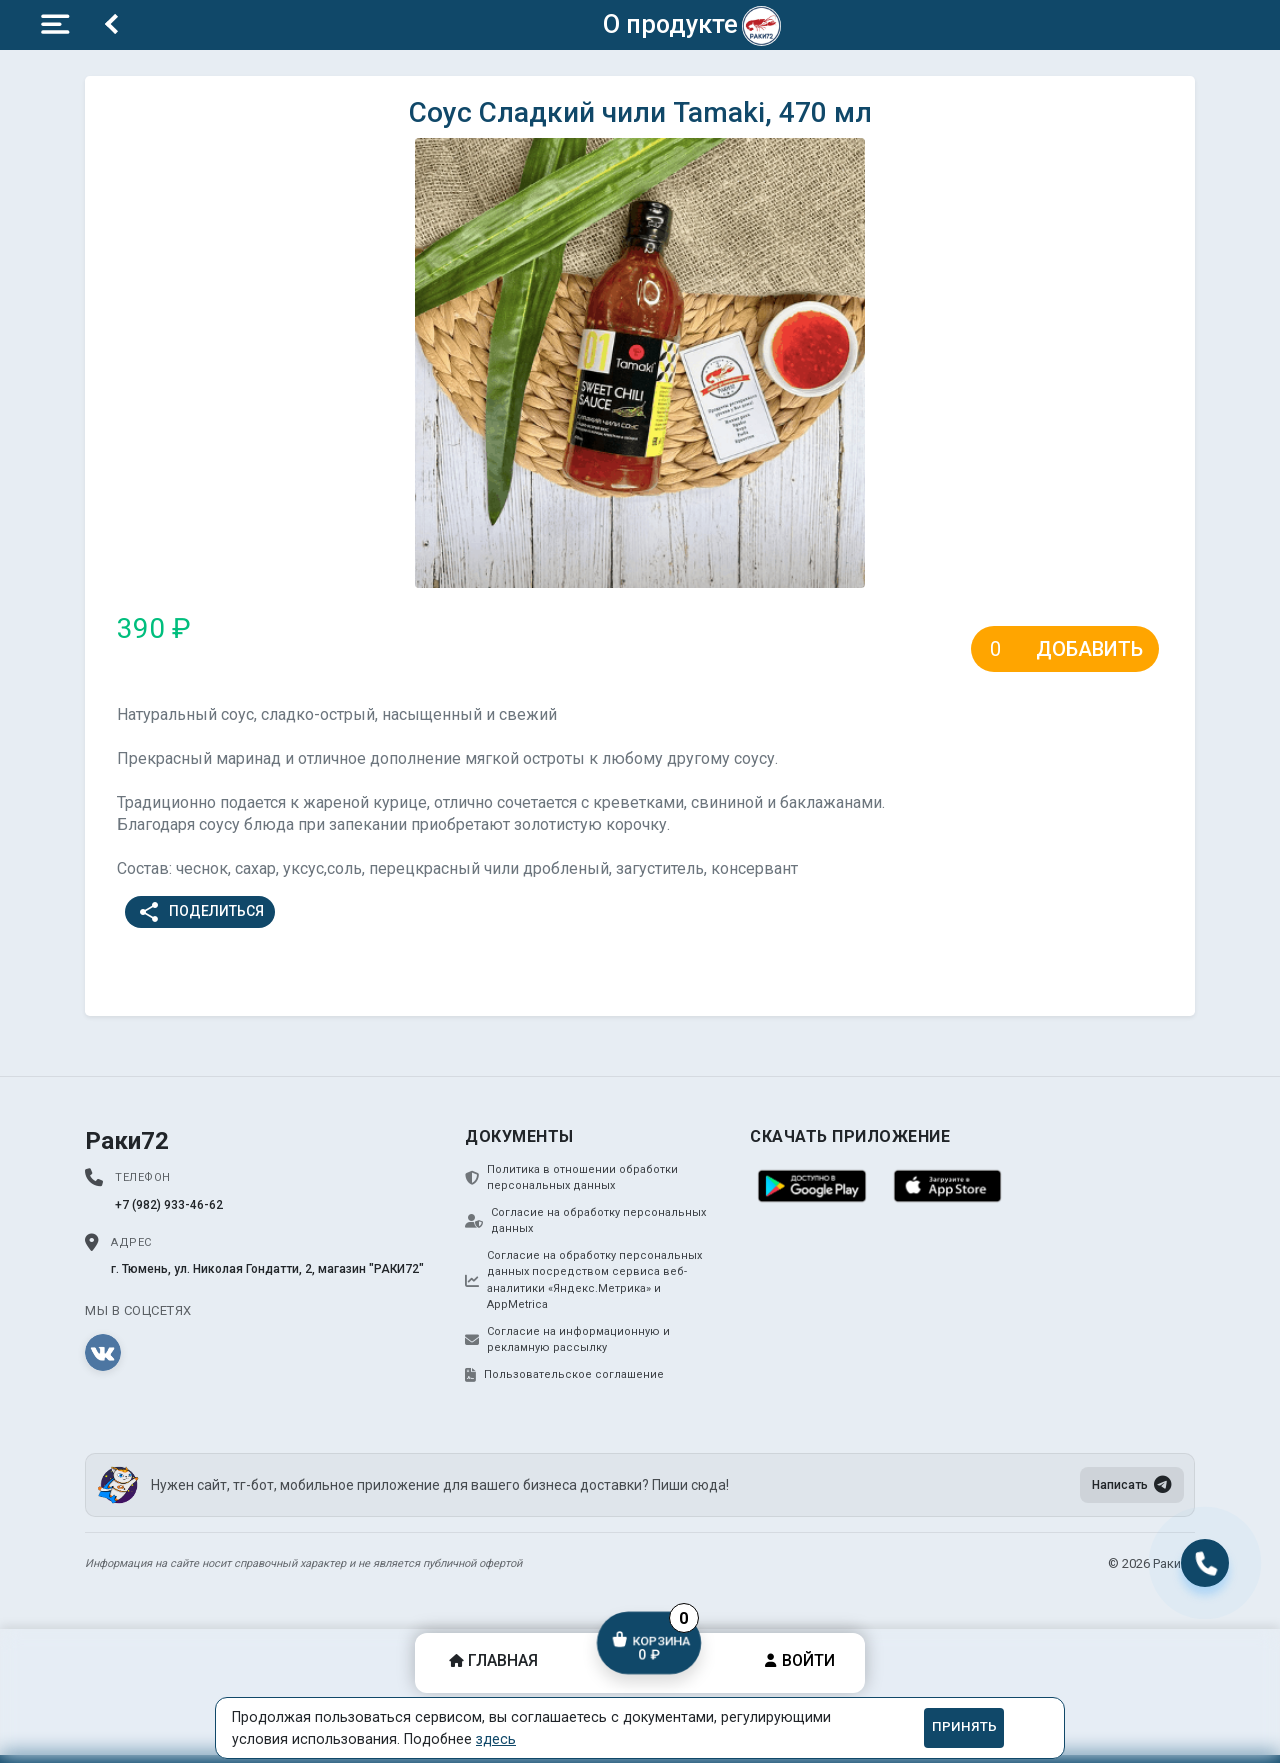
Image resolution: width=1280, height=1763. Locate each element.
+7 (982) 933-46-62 (169, 1205)
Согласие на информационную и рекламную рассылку (567, 1340)
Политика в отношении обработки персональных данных (571, 1178)
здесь (496, 1739)
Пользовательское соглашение (564, 1375)
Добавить (1089, 649)
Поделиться (200, 912)
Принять (964, 1726)
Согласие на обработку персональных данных (585, 1221)
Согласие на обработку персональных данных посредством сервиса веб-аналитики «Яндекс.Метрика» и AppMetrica (583, 1280)
